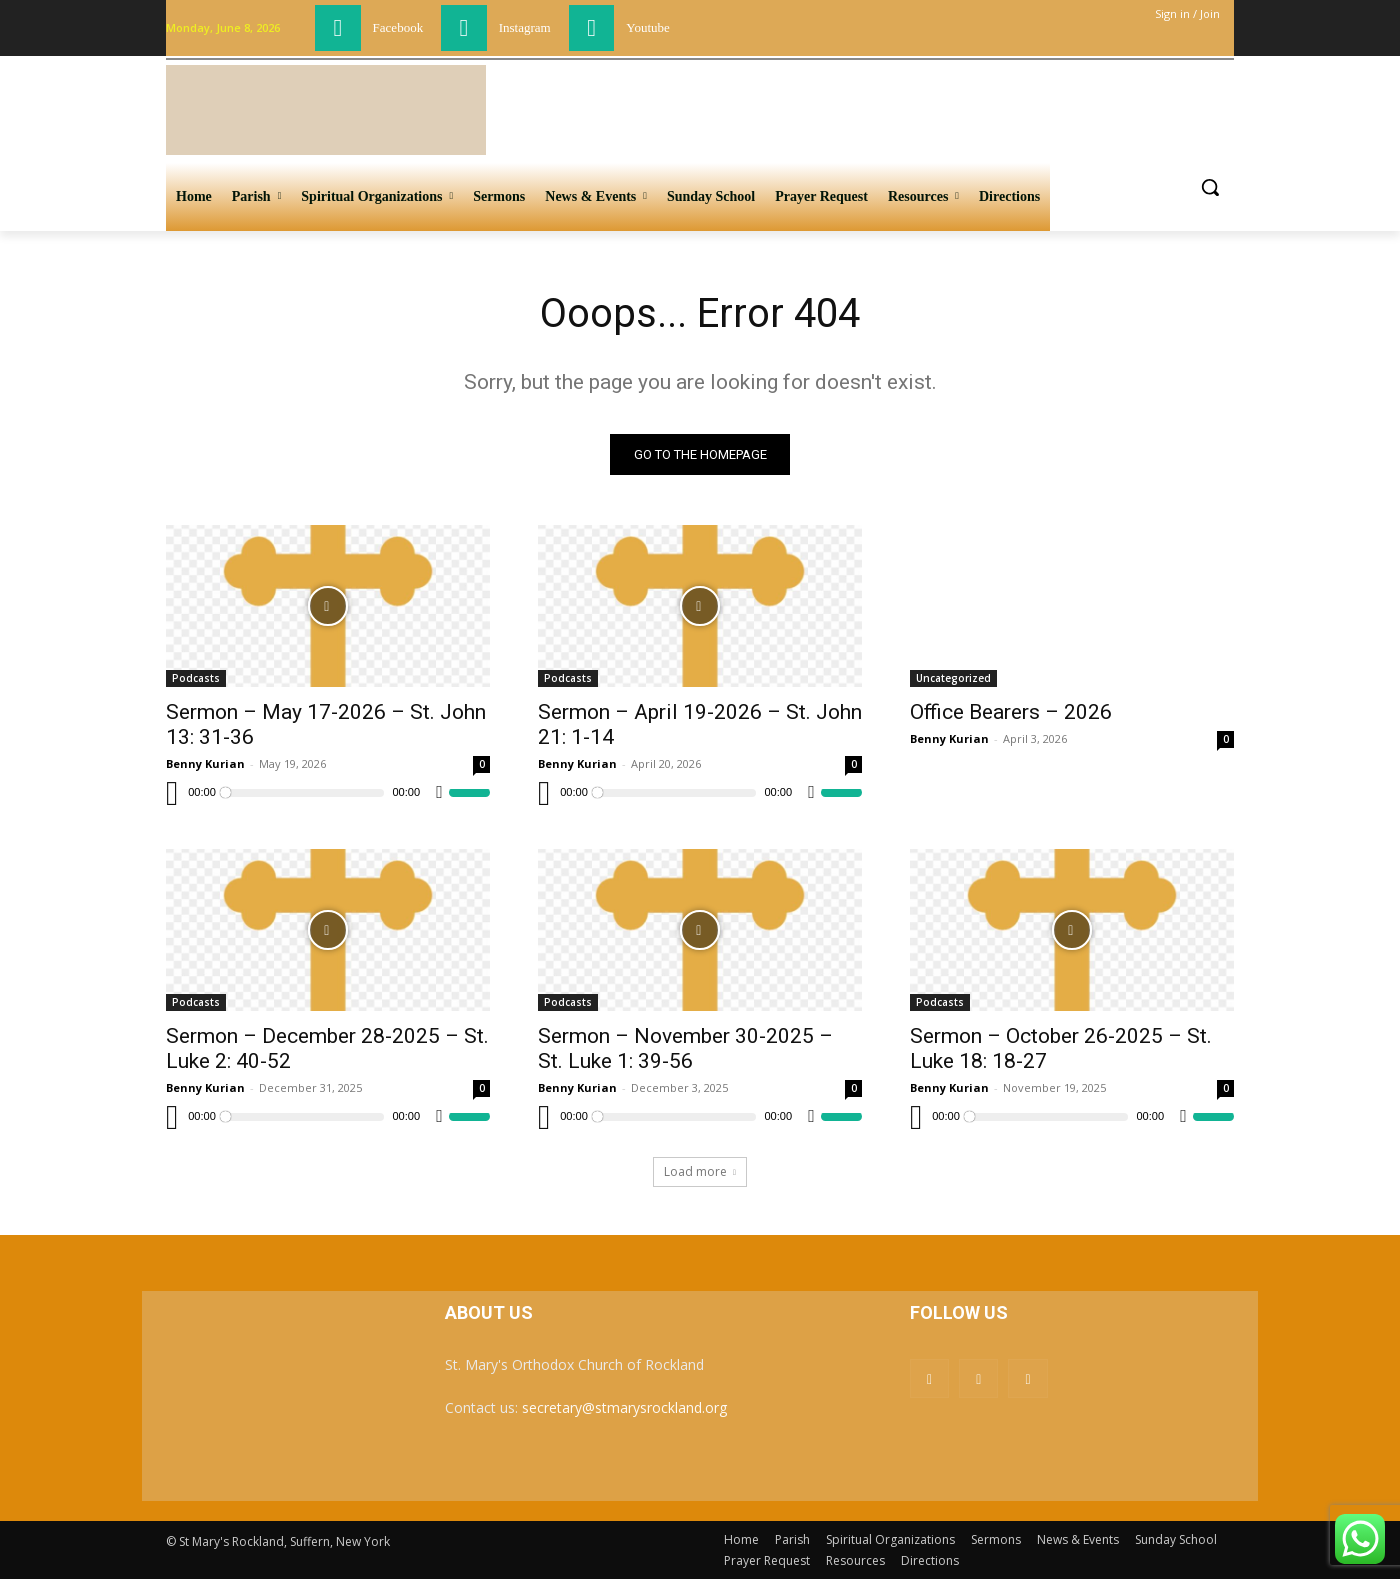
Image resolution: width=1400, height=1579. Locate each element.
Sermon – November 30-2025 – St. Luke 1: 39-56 (685, 1048)
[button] (1210, 187)
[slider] (304, 793)
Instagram (525, 27)
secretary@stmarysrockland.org (624, 1407)
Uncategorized (953, 678)
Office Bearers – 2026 (1011, 712)
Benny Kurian (205, 763)
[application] (328, 793)
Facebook (398, 27)
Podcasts (196, 678)
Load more (700, 1171)
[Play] (172, 793)
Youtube (647, 27)
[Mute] (439, 793)
